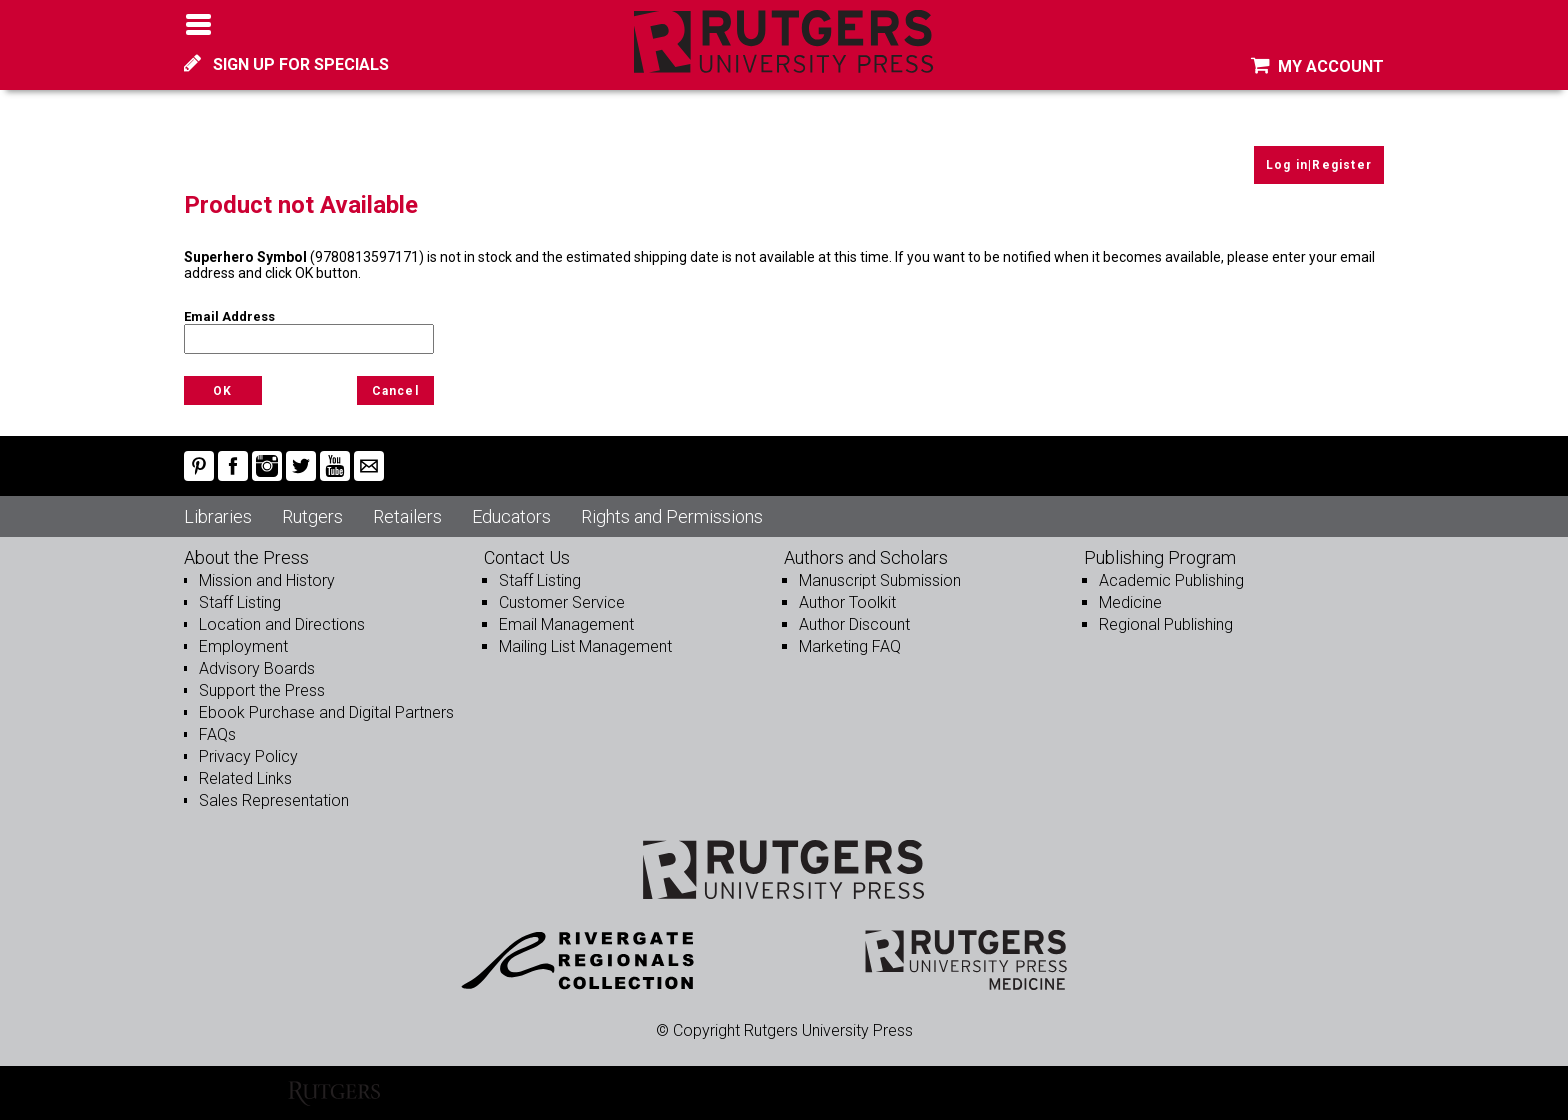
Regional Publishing (1166, 624)
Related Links (245, 778)
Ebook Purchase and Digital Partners (326, 712)
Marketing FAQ (850, 646)
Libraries (218, 516)
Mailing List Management (585, 646)
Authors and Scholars (866, 557)
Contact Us (527, 557)
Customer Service (562, 602)
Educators (511, 516)
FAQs (217, 734)
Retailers (407, 516)
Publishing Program (1160, 557)
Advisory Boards (257, 668)
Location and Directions (282, 624)
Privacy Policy (248, 756)
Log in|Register (1319, 165)
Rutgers (312, 516)
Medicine (1130, 602)
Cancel (395, 391)
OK (222, 391)
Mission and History (267, 580)
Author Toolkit (847, 602)
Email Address (229, 316)
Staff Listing (240, 602)
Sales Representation (274, 800)
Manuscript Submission (880, 580)
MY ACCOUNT (1317, 66)
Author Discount (854, 624)
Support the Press (262, 690)
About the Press (246, 557)
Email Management (566, 624)
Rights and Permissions (672, 516)
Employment (243, 646)
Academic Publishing (1171, 580)
